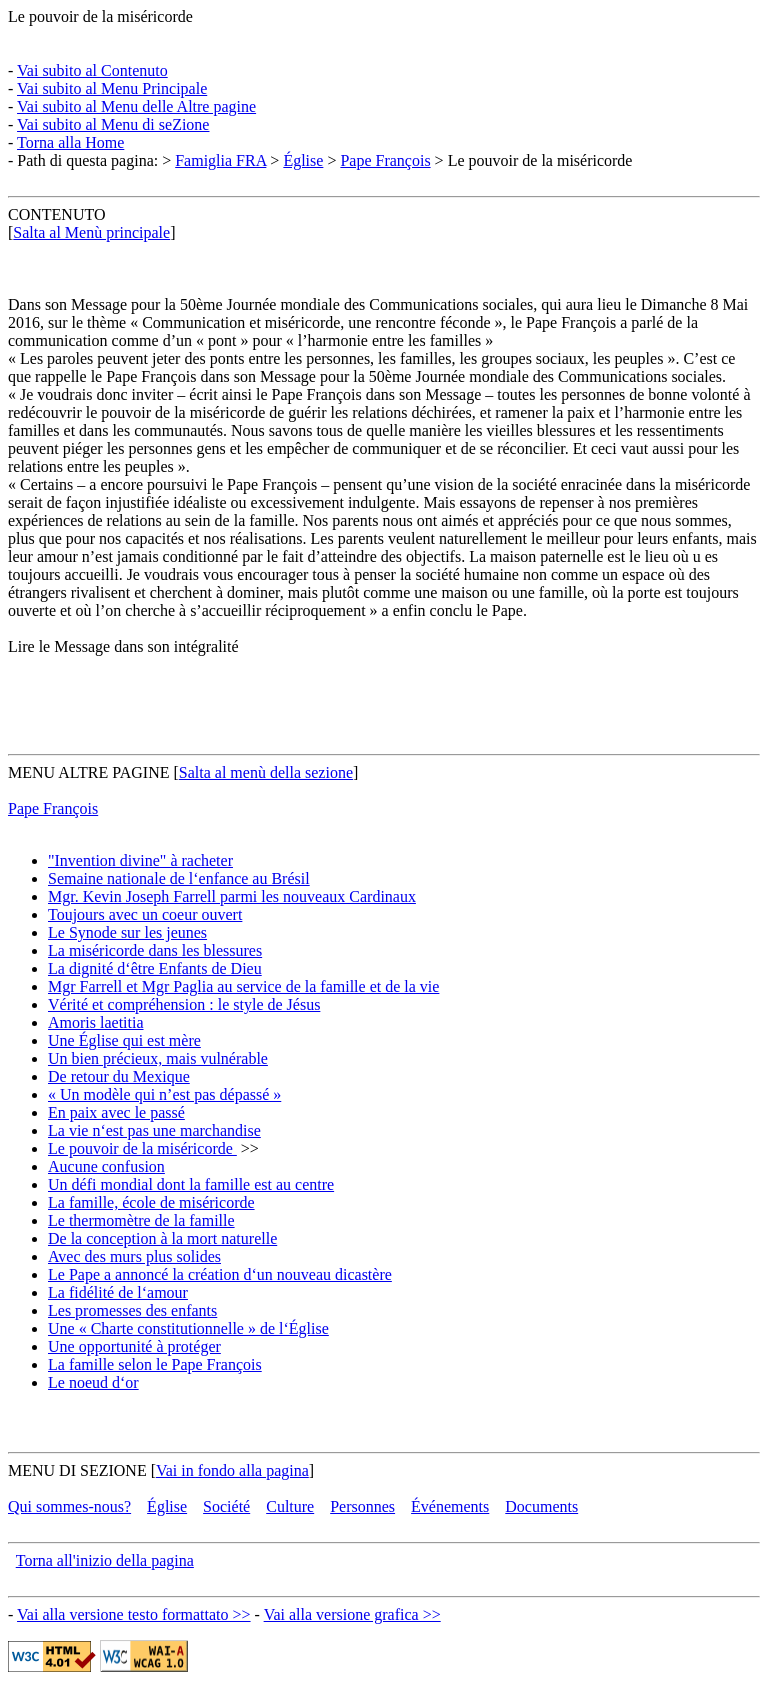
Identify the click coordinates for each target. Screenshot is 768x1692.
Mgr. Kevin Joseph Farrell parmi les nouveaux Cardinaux (232, 896)
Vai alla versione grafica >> (352, 1614)
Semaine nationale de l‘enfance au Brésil (179, 878)
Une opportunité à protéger (134, 1346)
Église (303, 160)
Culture (290, 1506)
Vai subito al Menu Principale (112, 88)
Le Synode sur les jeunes (127, 932)
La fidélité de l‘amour (118, 1292)
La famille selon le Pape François (155, 1364)
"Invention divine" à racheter (140, 860)
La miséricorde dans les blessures (155, 950)
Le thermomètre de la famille (141, 1220)
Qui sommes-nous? (69, 1506)
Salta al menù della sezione (266, 772)
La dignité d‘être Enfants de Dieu (155, 968)
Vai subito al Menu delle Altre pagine (136, 106)
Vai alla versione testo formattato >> (134, 1614)
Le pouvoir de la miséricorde (100, 16)
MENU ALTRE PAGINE (89, 772)
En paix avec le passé (116, 1112)
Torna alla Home (70, 142)
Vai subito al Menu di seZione (113, 124)
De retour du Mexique (119, 1076)
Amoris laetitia (96, 1022)
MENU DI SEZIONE (77, 1470)
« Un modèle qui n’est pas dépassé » (164, 1094)
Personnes (362, 1506)
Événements (450, 1506)
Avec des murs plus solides (134, 1256)
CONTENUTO (56, 214)
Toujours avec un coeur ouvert (145, 914)
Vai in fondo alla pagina (232, 1470)
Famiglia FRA (220, 160)
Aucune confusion (106, 1166)
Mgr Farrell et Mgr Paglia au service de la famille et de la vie (243, 986)
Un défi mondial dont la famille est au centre (191, 1184)
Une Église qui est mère (124, 1040)
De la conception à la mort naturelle (162, 1238)
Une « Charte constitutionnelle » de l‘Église (188, 1328)
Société (226, 1506)
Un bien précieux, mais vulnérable (158, 1058)
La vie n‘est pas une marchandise (154, 1130)
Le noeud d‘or (93, 1382)
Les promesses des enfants (132, 1310)
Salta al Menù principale (91, 232)
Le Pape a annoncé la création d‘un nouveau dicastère (220, 1274)
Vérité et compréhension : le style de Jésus (184, 1004)
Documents (541, 1506)
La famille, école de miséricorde (151, 1202)
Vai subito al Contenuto (92, 70)
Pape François (385, 160)
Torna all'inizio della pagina (105, 1560)
